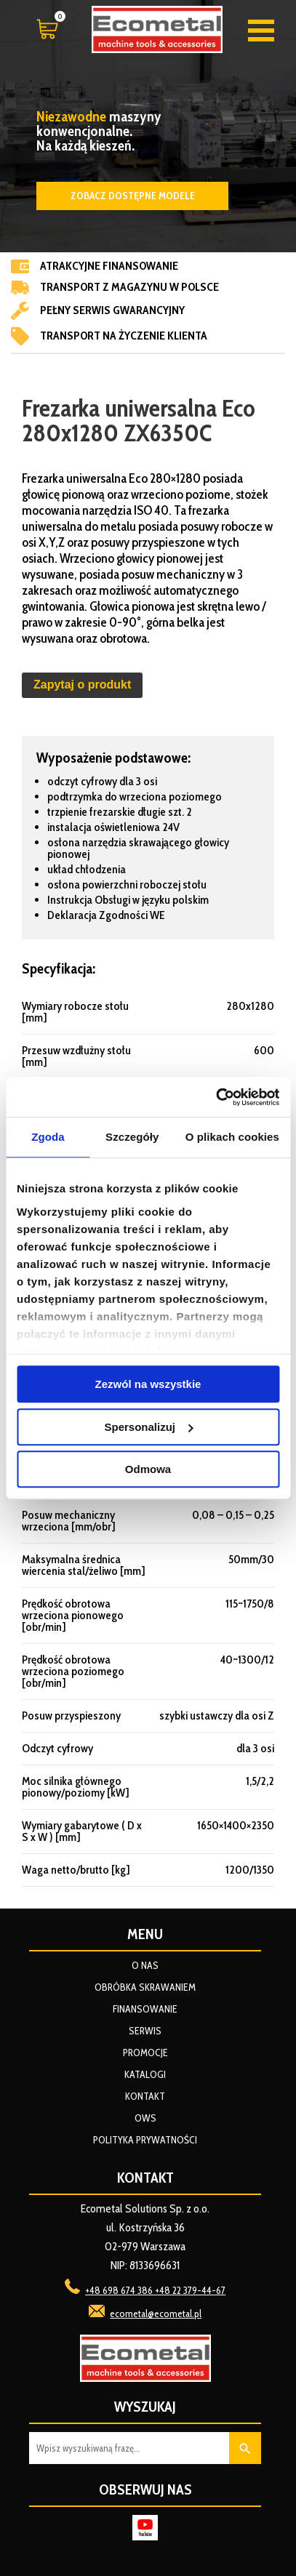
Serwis (145, 2031)
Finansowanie (145, 2009)
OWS (145, 2118)
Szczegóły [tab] (132, 1137)
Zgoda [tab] (48, 1137)
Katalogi (145, 2074)
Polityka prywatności (145, 2140)
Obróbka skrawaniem (145, 1987)
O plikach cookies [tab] (232, 1137)
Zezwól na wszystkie (148, 1384)
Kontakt (145, 2096)
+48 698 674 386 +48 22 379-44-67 (155, 2290)
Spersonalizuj (148, 1427)
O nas (145, 1965)
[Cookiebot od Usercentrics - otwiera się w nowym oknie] (215, 1097)
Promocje (145, 2052)
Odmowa (148, 1469)
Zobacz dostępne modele (133, 195)
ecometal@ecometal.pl (155, 2313)
